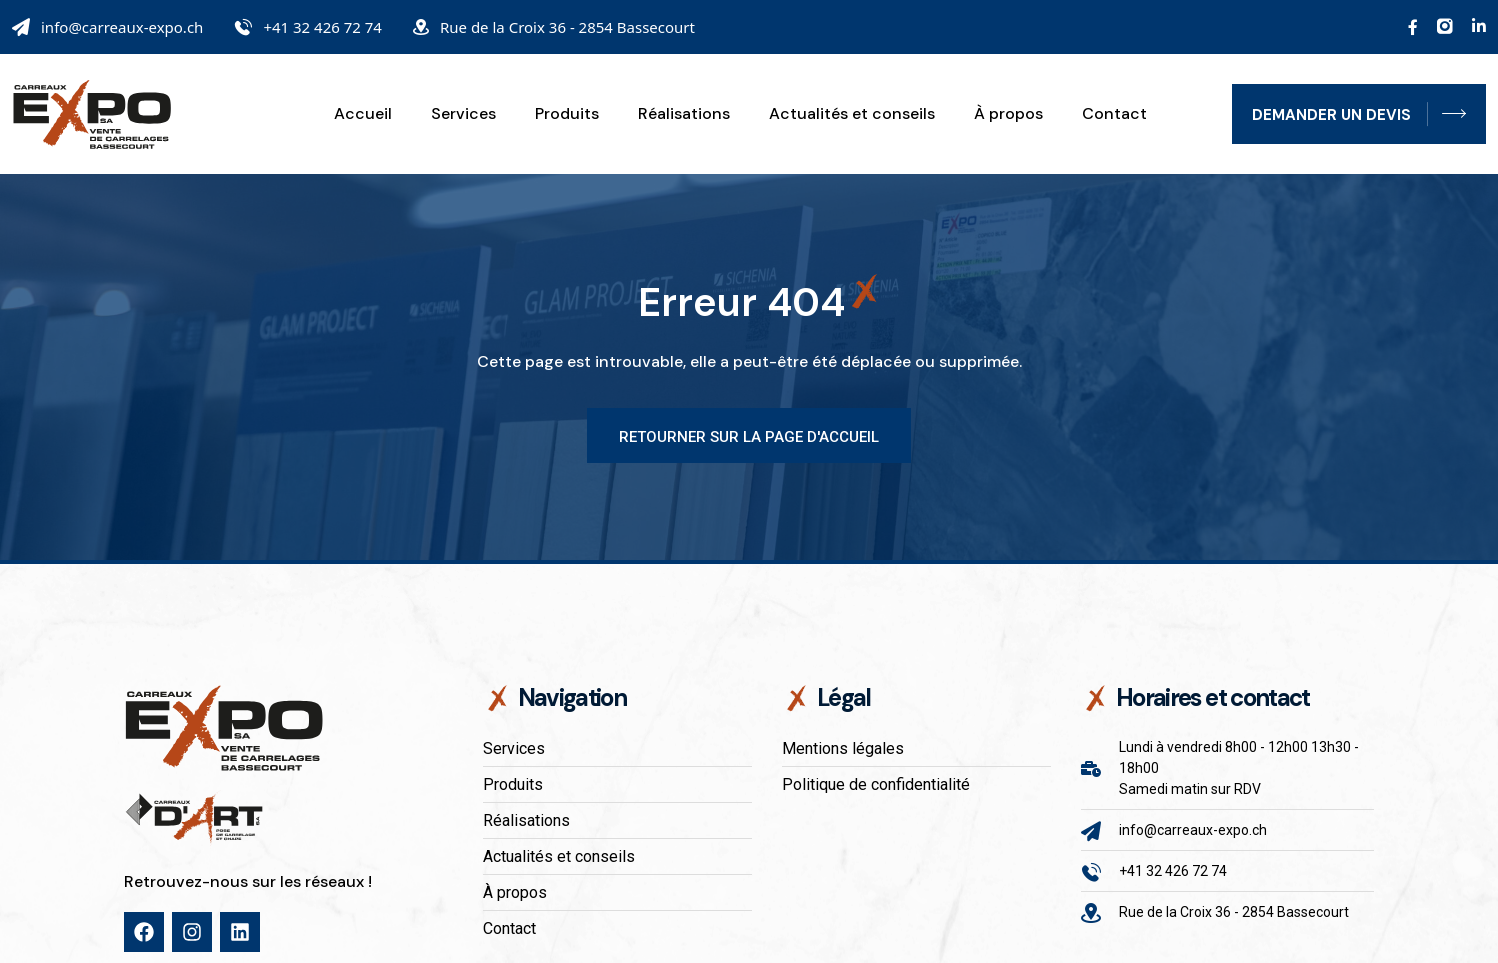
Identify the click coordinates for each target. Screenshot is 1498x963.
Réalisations (684, 114)
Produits (567, 114)
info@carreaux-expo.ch (122, 27)
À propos (1008, 114)
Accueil (363, 114)
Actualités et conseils (852, 114)
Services (463, 114)
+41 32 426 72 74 (322, 27)
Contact (1114, 114)
